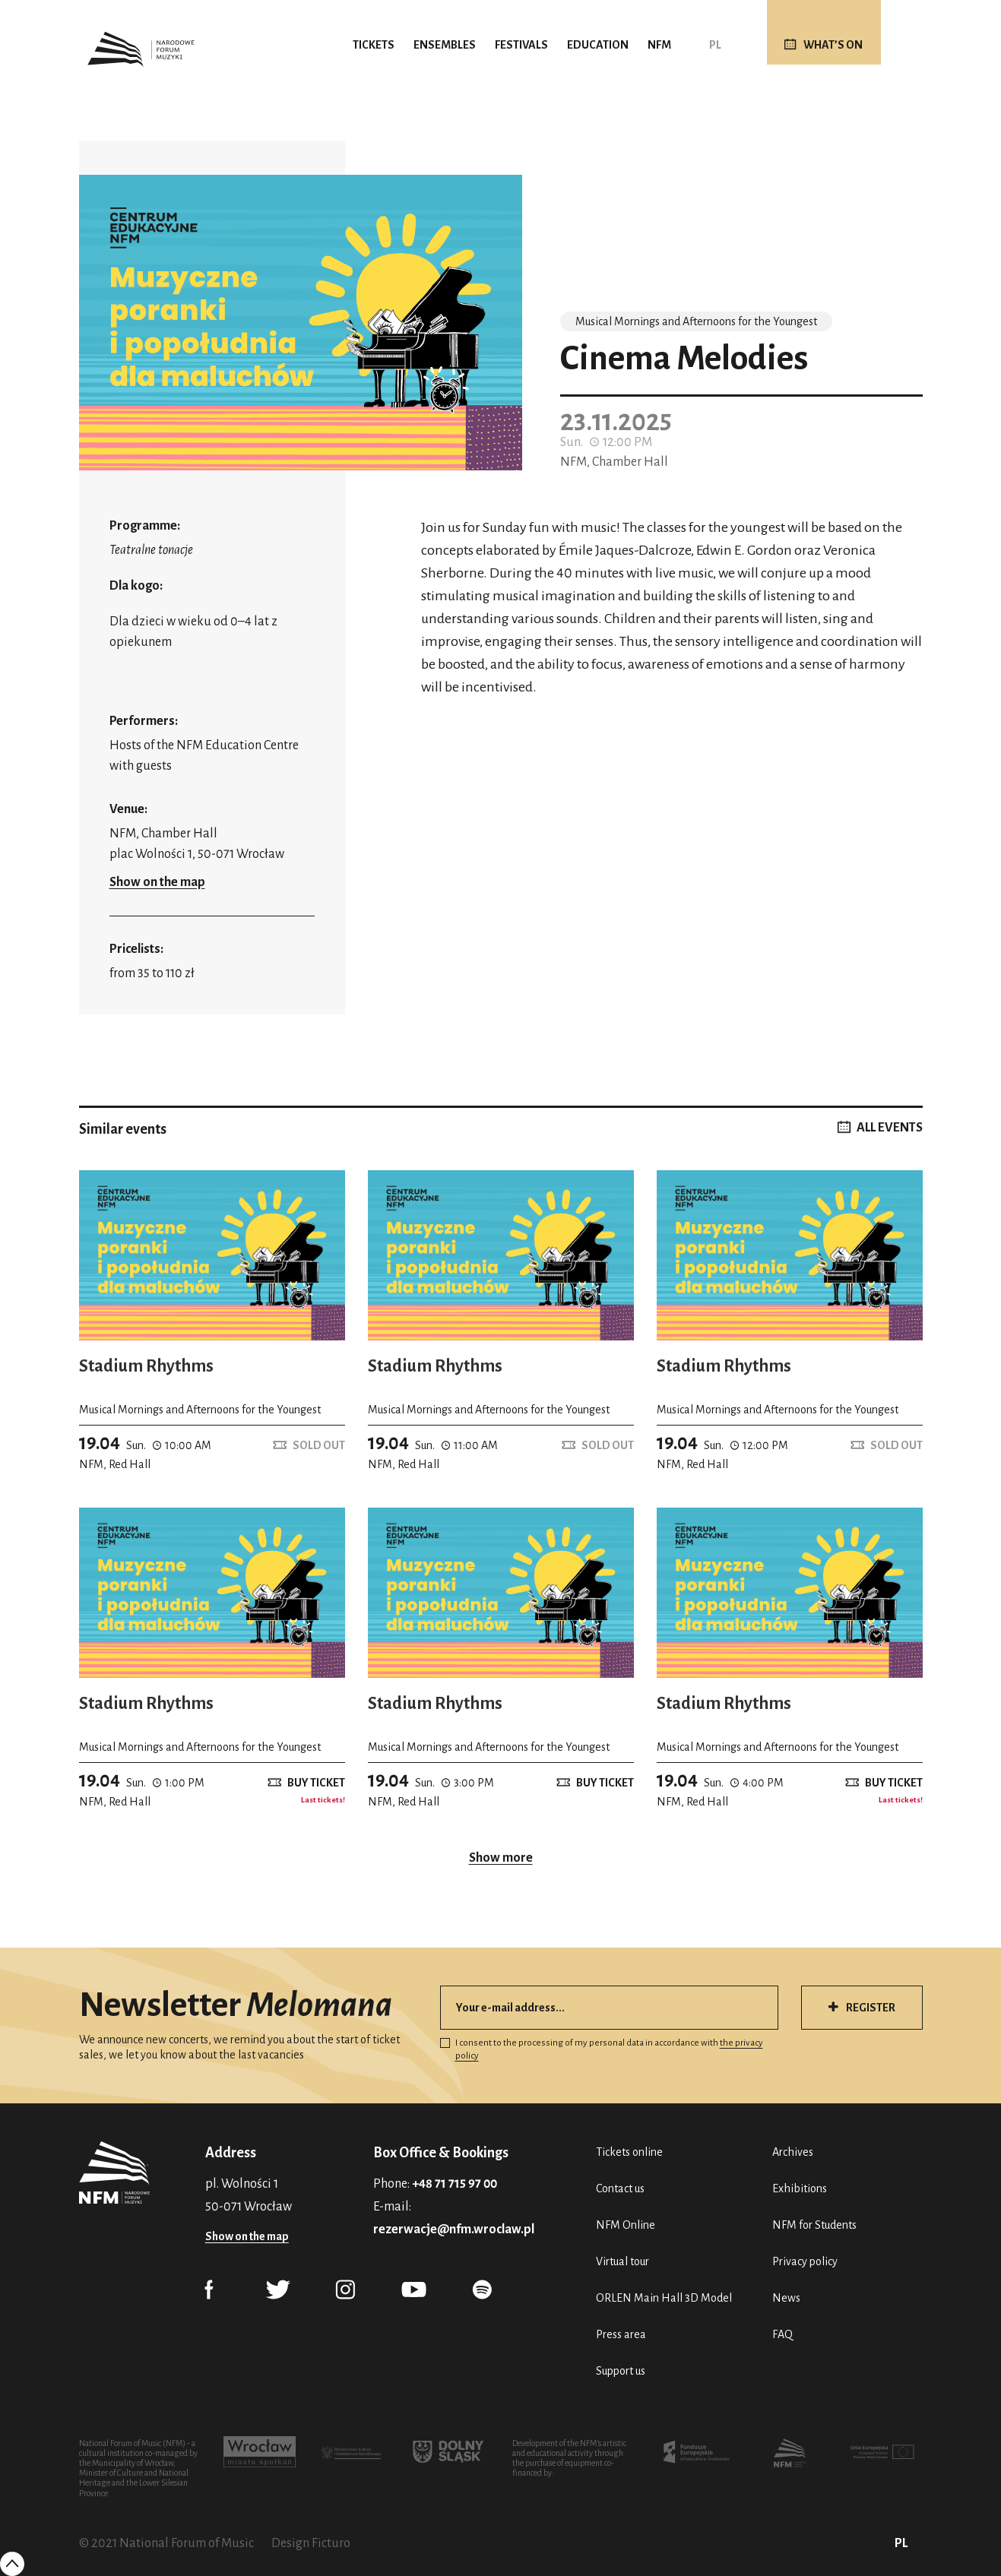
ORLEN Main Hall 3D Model (664, 2298)
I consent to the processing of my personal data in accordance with (601, 2049)
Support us (620, 2371)
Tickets (373, 45)
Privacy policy (805, 2261)
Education (598, 45)
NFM (659, 45)
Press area (621, 2334)
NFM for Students (814, 2225)
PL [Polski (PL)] (715, 45)
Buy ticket (316, 1783)
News (786, 2298)
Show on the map (157, 882)
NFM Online (625, 2225)
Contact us (620, 2188)
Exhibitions (799, 2188)
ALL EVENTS (890, 1128)
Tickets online (629, 2152)
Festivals (521, 45)
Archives (792, 2152)
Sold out (319, 1445)
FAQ (782, 2334)
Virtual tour (622, 2261)
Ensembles (444, 45)
